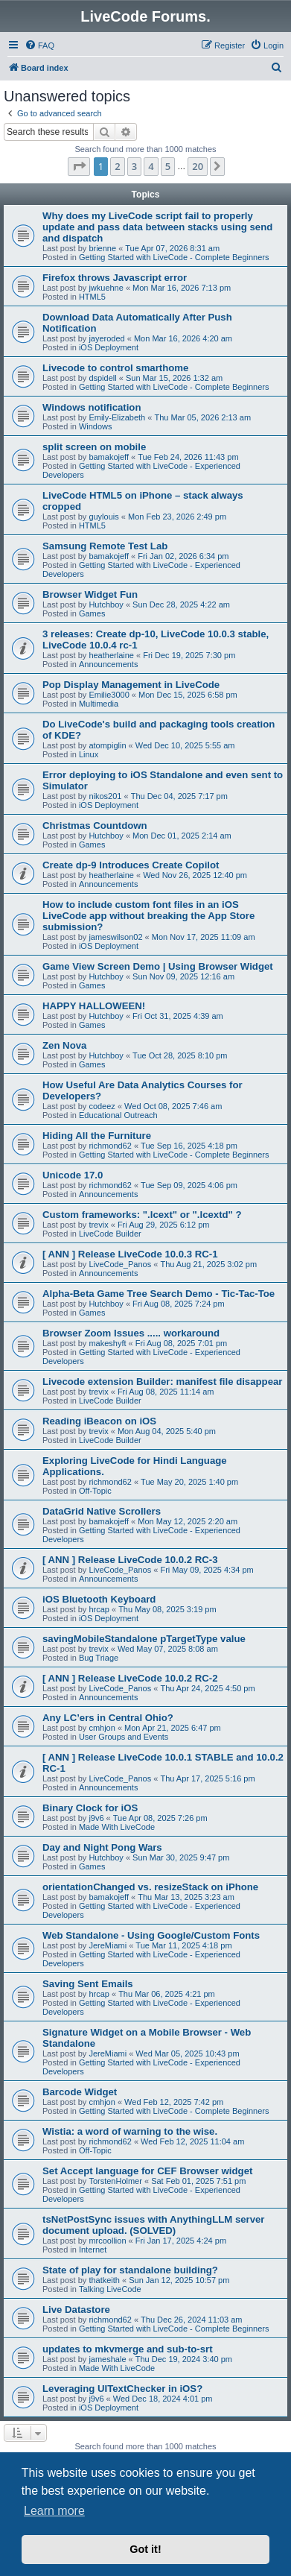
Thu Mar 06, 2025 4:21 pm (166, 1993)
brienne (102, 248)
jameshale (107, 2359)
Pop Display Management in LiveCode (131, 684)
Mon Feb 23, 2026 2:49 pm (177, 516)
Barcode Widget (79, 2091)
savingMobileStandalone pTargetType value (144, 1638)
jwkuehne (106, 287)
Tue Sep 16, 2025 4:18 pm (189, 1145)
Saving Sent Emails (87, 1983)
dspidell (102, 377)
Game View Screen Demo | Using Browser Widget (157, 966)
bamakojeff (109, 456)
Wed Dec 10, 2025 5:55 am (185, 745)
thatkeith (104, 2280)
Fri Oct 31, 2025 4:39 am (177, 1015)
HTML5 (92, 296)
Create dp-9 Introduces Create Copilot (130, 865)
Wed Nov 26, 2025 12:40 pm (195, 875)
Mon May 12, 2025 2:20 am (187, 1521)
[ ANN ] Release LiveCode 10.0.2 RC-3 (130, 1559)
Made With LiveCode (117, 1826)
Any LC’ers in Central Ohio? (107, 1717)
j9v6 (96, 1817)
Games (92, 613)
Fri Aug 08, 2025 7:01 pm (181, 1343)
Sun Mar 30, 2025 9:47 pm (180, 1857)
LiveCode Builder (110, 1233)
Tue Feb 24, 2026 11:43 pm (188, 456)
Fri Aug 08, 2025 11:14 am (166, 1391)
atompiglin (107, 745)
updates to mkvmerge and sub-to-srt (127, 2349)
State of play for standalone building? (130, 2270)
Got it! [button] (145, 2549)
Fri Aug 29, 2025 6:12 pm (164, 1224)
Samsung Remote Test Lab (104, 546)
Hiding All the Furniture (96, 1135)
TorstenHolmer (115, 2180)
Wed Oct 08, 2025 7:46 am (173, 1106)
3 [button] (134, 166)
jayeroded (106, 338)
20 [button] (197, 166)
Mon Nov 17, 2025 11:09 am (203, 936)
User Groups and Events (123, 1736)
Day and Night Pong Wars (102, 1847)
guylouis (103, 516)
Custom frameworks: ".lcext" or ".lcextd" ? (142, 1214)
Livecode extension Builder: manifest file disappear (162, 1381)
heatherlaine (111, 655)
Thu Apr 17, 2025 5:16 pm (207, 1778)
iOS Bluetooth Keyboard (99, 1599)
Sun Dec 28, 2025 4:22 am (181, 604)
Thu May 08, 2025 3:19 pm (167, 1609)
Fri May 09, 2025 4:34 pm (206, 1569)
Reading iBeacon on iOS (99, 1421)
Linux (88, 754)
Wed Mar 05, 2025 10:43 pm (187, 2053)
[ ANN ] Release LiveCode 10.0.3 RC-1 (130, 1254)
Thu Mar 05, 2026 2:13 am (202, 417)
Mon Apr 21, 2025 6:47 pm (172, 1727)
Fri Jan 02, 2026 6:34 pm (183, 556)
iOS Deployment (108, 347)
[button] (79, 166)
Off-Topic (95, 1490)
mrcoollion (107, 2240)
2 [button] (117, 166)
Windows (95, 426)
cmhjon (102, 1727)
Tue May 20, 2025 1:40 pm (189, 1481)
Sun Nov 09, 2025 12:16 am (183, 976)
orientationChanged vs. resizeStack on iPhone (150, 1886)
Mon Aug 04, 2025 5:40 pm (167, 1431)
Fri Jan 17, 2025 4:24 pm (180, 2240)
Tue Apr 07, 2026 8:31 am (172, 248)
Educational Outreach (118, 1115)
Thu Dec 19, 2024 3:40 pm (183, 2359)
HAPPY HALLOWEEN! (93, 1005)
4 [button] (150, 166)
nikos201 (105, 796)
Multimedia (98, 703)
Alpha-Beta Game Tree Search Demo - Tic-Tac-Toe (158, 1293)
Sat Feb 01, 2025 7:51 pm (198, 2180)
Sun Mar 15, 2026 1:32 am (174, 377)
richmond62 (110, 1145)
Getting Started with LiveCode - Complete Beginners (174, 257)
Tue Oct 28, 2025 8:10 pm (179, 1055)
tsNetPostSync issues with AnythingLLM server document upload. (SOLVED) (153, 2225)
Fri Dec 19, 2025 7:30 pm (189, 655)
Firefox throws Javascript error (114, 277)
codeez (102, 1106)
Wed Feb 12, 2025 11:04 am (192, 2141)
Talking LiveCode (110, 2289)
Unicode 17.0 (72, 1175)
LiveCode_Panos (120, 1264)
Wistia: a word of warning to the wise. (129, 2131)
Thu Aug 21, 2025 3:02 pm (208, 1264)
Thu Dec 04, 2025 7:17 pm (179, 796)
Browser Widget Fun (90, 594)
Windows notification (91, 407)
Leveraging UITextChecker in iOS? (122, 2388)
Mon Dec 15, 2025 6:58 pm (187, 694)
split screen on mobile (94, 446)
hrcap (99, 1609)
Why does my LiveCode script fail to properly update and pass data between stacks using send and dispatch (157, 227)
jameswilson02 (115, 936)
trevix (98, 1224)
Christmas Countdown (94, 825)
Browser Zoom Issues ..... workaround (131, 1333)
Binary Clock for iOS (90, 1807)
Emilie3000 (109, 694)
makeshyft (107, 1343)
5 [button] (167, 166)
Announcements (108, 664)
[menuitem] (39, 45)
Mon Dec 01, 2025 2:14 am (181, 835)
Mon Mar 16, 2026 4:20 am (183, 338)
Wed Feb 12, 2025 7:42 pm (173, 2101)
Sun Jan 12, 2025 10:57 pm (179, 2280)
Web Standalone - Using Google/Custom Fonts (151, 1935)
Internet (92, 2249)
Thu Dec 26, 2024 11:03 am (191, 2319)
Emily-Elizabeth (117, 417)
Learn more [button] (54, 2510)
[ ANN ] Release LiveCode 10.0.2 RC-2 (130, 1678)
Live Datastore (76, 2309)
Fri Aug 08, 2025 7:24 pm (178, 1303)
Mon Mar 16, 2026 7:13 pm (181, 287)
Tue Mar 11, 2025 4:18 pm (183, 1945)
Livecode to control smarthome (115, 367)
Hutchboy (106, 604)
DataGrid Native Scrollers (101, 1511)
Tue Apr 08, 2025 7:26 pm (160, 1817)
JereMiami (108, 1945)
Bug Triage (98, 1657)
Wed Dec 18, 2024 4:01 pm (163, 2398)
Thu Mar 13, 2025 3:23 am (186, 1896)
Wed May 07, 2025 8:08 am (168, 1648)
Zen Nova (64, 1045)
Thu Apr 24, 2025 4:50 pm (207, 1688)
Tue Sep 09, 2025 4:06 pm (189, 1185)
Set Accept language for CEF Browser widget (147, 2170)
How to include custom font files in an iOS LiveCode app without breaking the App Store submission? (148, 915)
